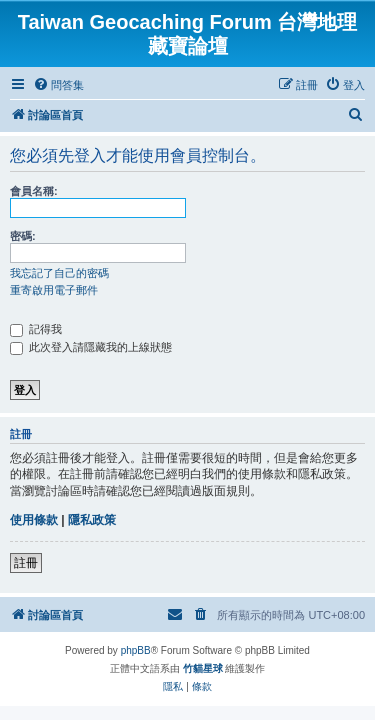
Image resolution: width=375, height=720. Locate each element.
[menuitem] (58, 85)
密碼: (23, 236)
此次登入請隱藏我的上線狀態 (91, 347)
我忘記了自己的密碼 (59, 273)
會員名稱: (34, 191)
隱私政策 (92, 520)
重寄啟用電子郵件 (54, 290)
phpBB (136, 650)
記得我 (36, 329)
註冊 (26, 563)
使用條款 (34, 520)
